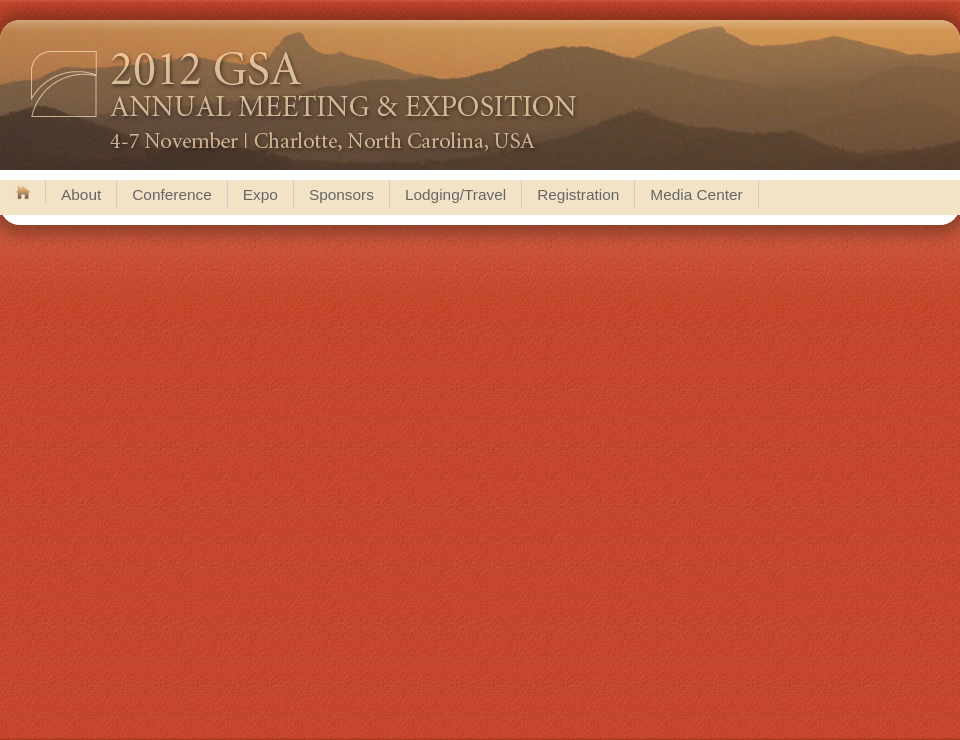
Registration (578, 194)
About (81, 194)
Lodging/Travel (455, 194)
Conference (172, 194)
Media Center (696, 194)
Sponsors (341, 194)
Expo (260, 194)
